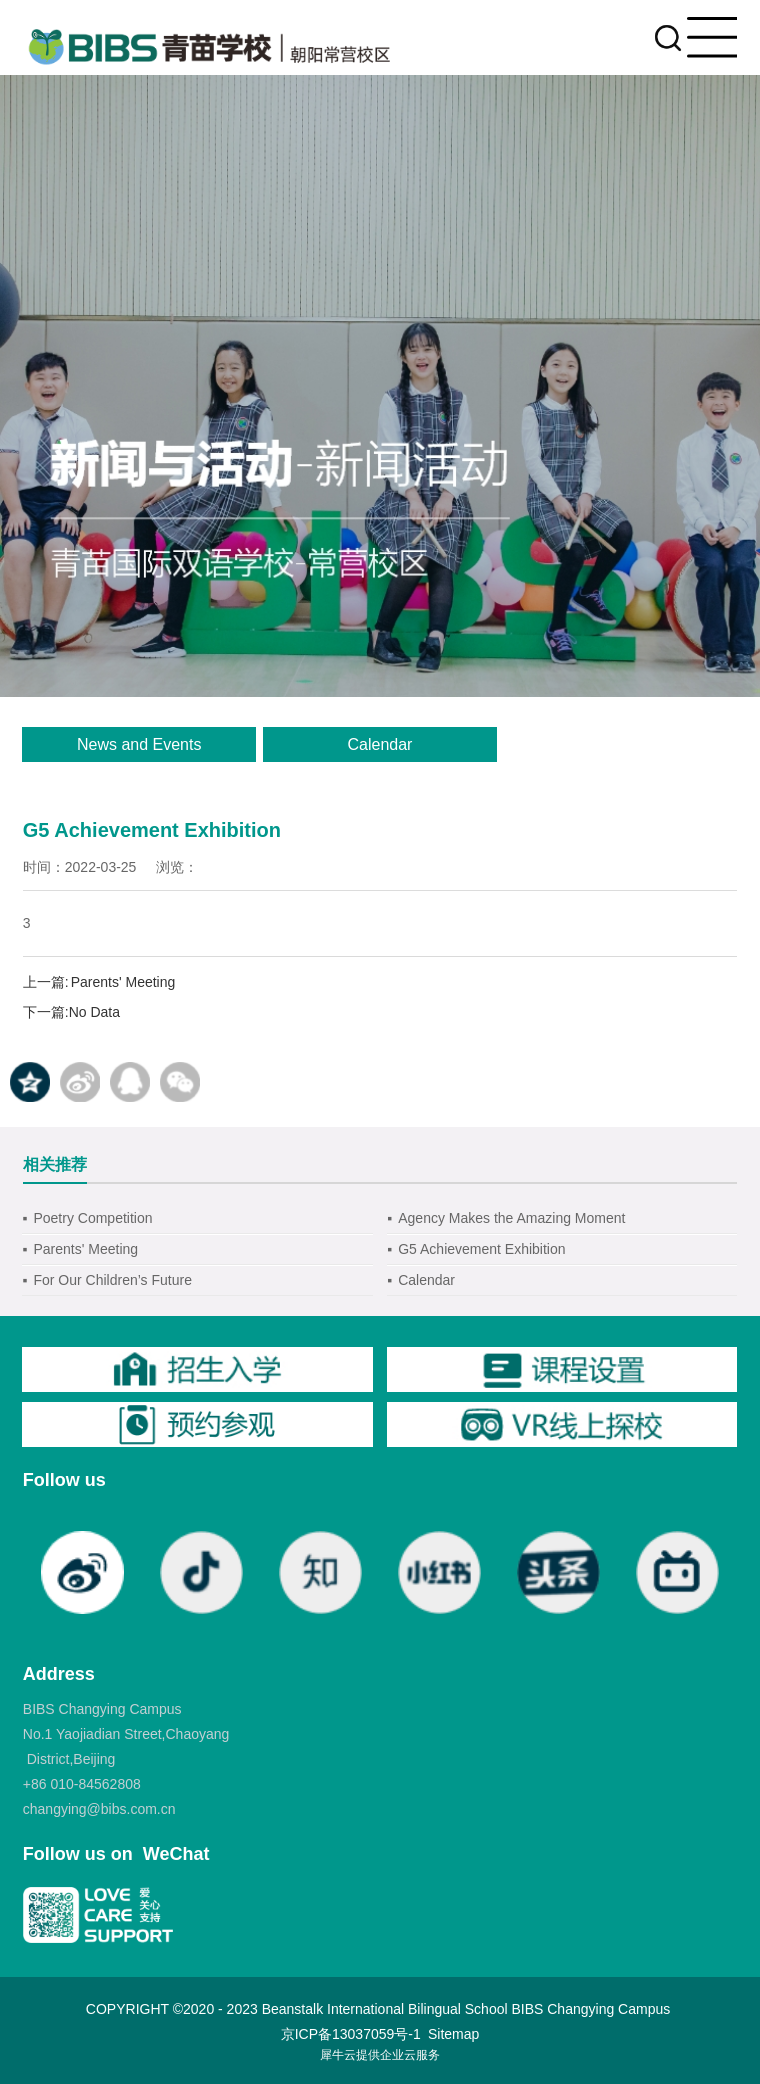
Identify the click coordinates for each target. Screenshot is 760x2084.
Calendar (380, 744)
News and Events (139, 744)
